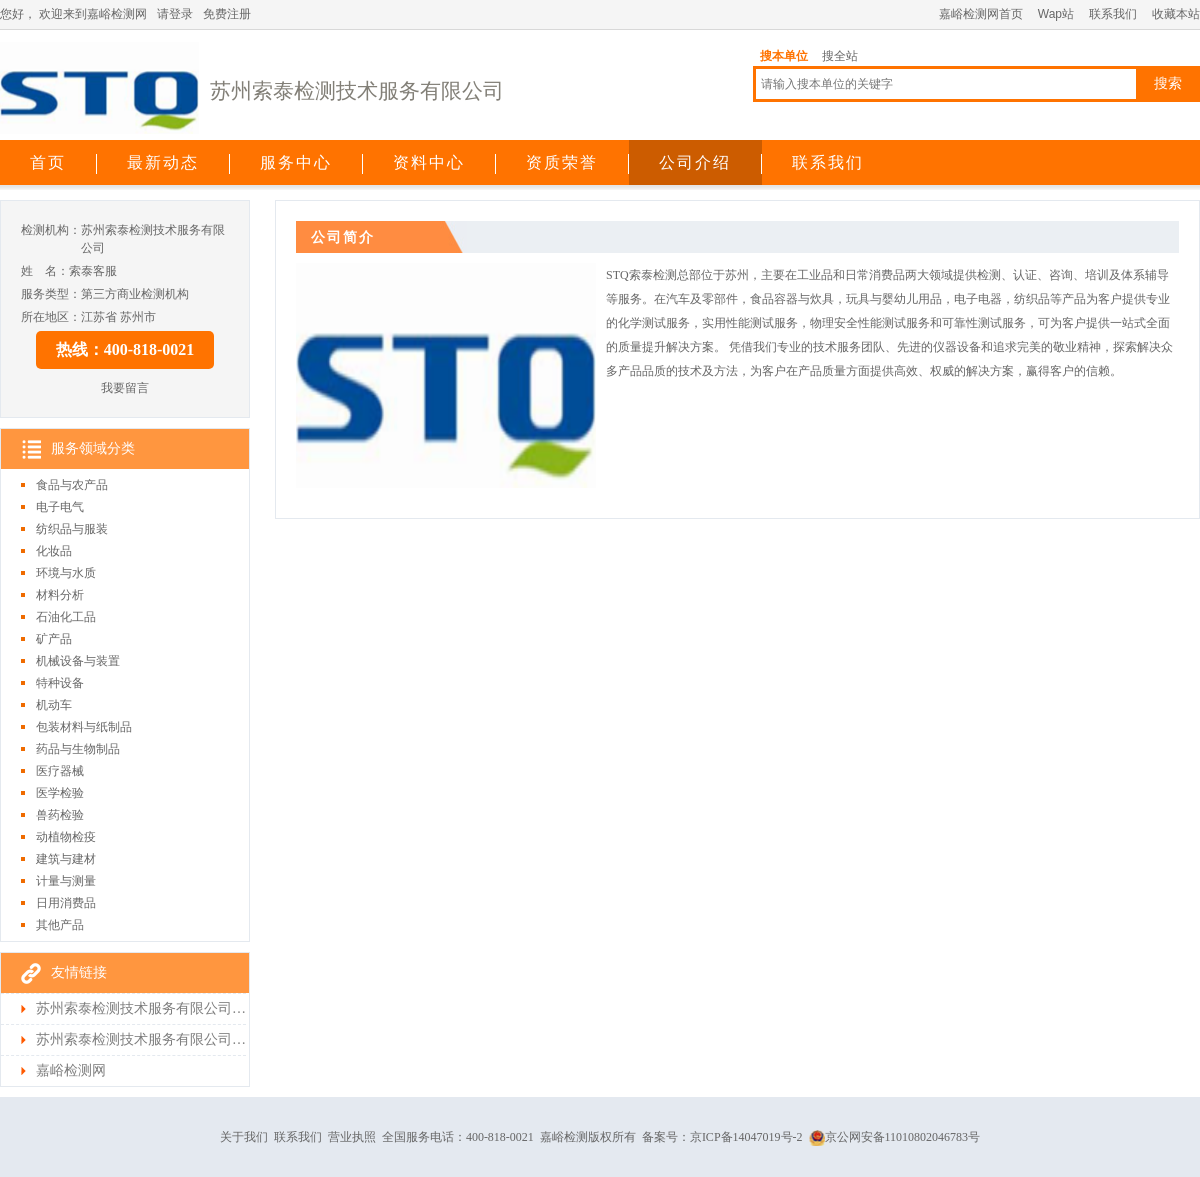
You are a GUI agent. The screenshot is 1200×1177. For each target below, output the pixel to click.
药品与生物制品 (78, 749)
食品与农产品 (72, 485)
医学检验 (60, 793)
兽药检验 (60, 815)
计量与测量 (66, 881)
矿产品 (54, 639)
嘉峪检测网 (71, 1070)
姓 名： (45, 271)
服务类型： (51, 294)
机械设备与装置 (78, 661)
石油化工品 (66, 617)
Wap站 (1056, 14)
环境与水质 (66, 573)
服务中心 (296, 162)
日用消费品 (66, 903)
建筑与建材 (66, 859)
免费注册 (227, 14)
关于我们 (244, 1137)
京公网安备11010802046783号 (895, 1137)
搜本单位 (784, 56)
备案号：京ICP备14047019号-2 (722, 1137)
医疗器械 (60, 771)
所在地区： (51, 317)
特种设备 (60, 683)
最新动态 (163, 162)
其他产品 (60, 925)
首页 (48, 162)
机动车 (54, 705)
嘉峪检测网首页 (981, 14)
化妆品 (54, 551)
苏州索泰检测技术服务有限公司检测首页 (141, 1039)
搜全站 (840, 56)
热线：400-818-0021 (125, 349)
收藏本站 (1176, 14)
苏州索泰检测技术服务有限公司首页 (141, 1008)
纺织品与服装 (72, 529)
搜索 (1168, 83)
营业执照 (352, 1137)
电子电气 (60, 507)
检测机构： (51, 230)
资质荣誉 (562, 162)
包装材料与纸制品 (84, 727)
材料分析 (60, 595)
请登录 (175, 14)
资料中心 (429, 162)
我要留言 (125, 388)
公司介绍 (695, 162)
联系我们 (1113, 14)
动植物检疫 (66, 837)
